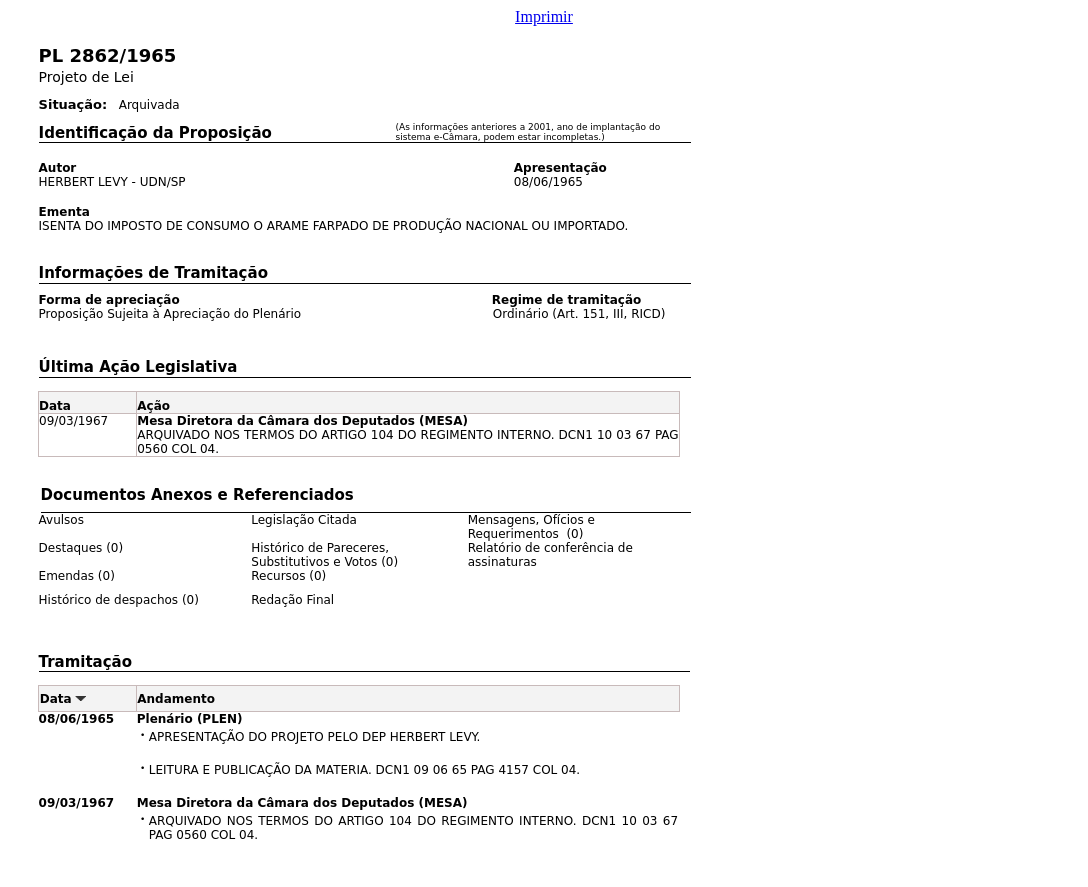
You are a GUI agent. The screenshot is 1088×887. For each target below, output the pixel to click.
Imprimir (544, 16)
